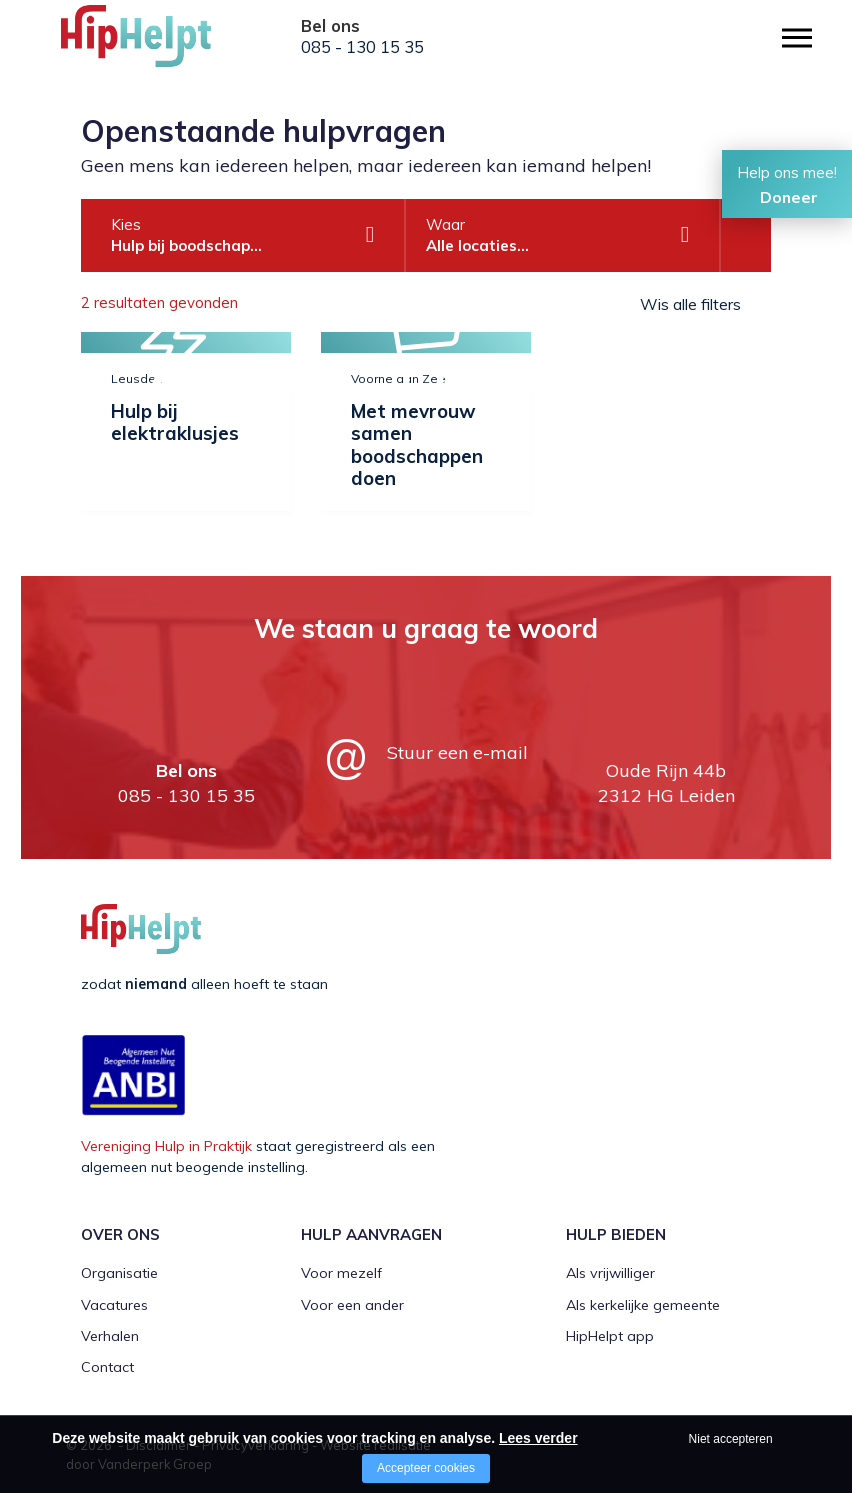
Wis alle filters (690, 304)
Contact (107, 1367)
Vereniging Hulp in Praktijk (166, 1146)
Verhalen (110, 1336)
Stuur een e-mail (457, 752)
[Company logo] (161, 45)
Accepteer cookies (426, 1468)
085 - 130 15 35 (362, 47)
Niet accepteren (731, 1439)
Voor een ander (352, 1305)
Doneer (789, 197)
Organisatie (119, 1273)
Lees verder (538, 1438)
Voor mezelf (341, 1273)
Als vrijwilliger (610, 1273)
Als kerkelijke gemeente (643, 1305)
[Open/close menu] (797, 37)
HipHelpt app (610, 1336)
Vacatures (114, 1305)
